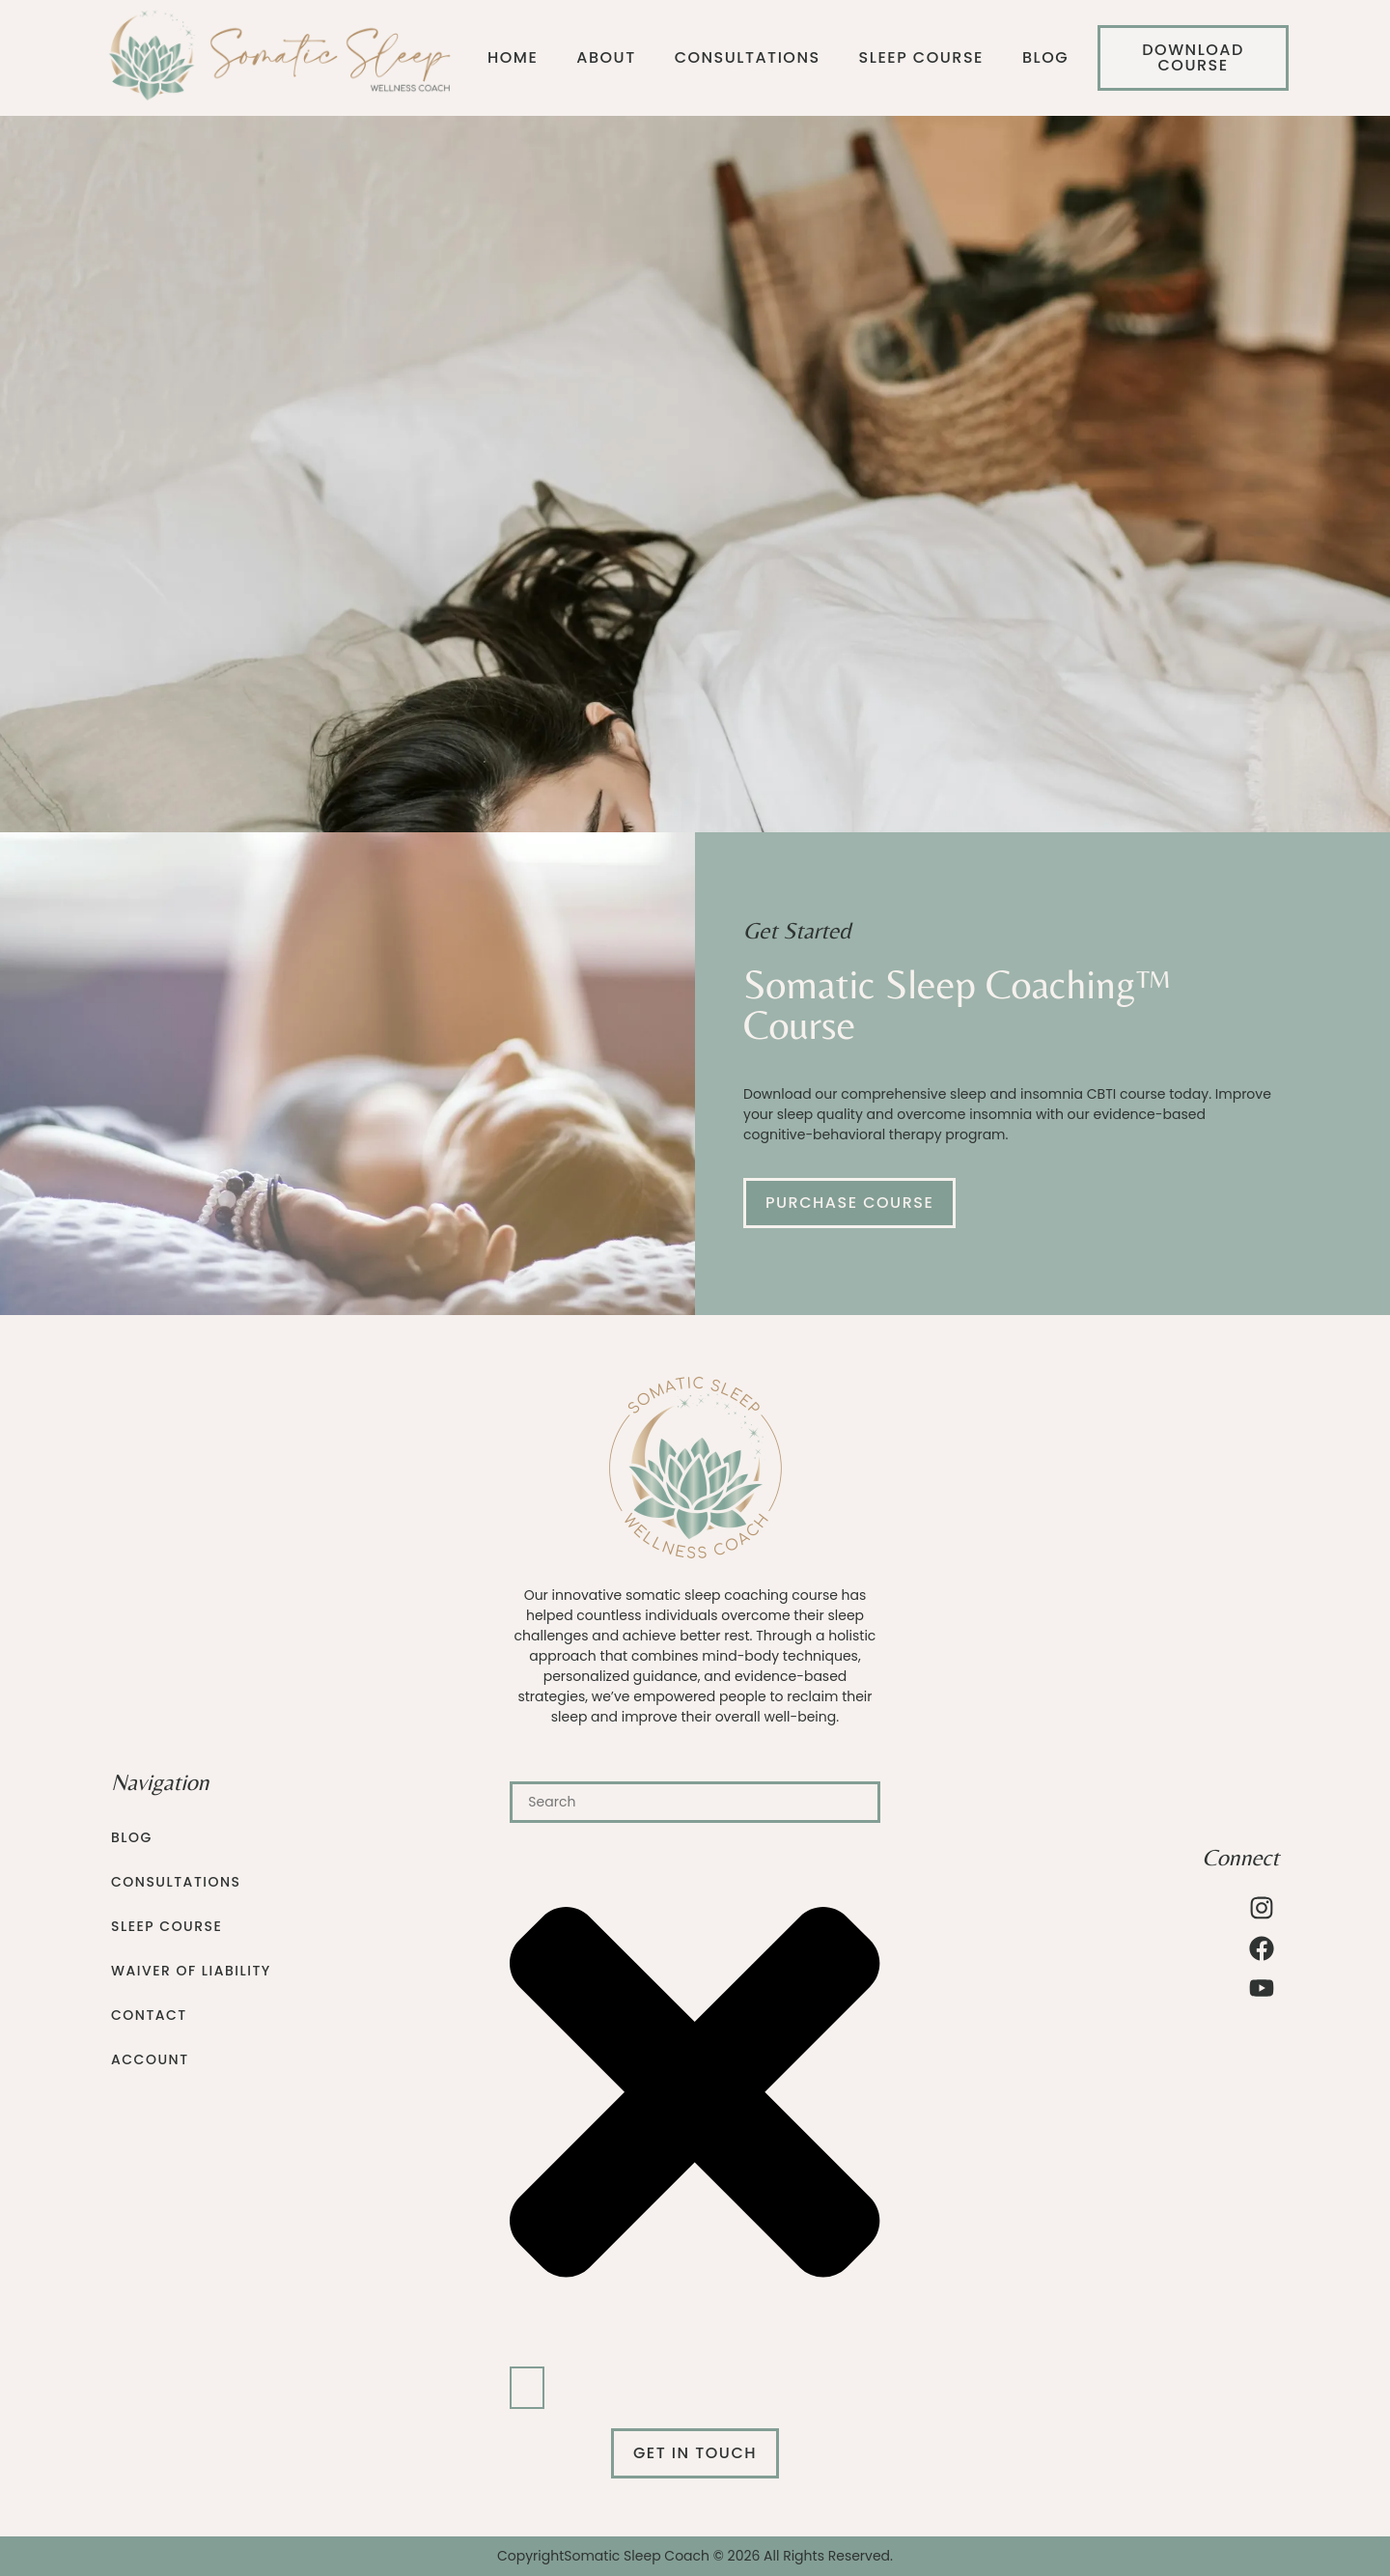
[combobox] (694, 1802)
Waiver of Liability (191, 1970)
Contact (149, 2015)
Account (150, 2059)
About (605, 57)
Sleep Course (921, 57)
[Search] (527, 2387)
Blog (1045, 57)
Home (512, 57)
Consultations (747, 57)
